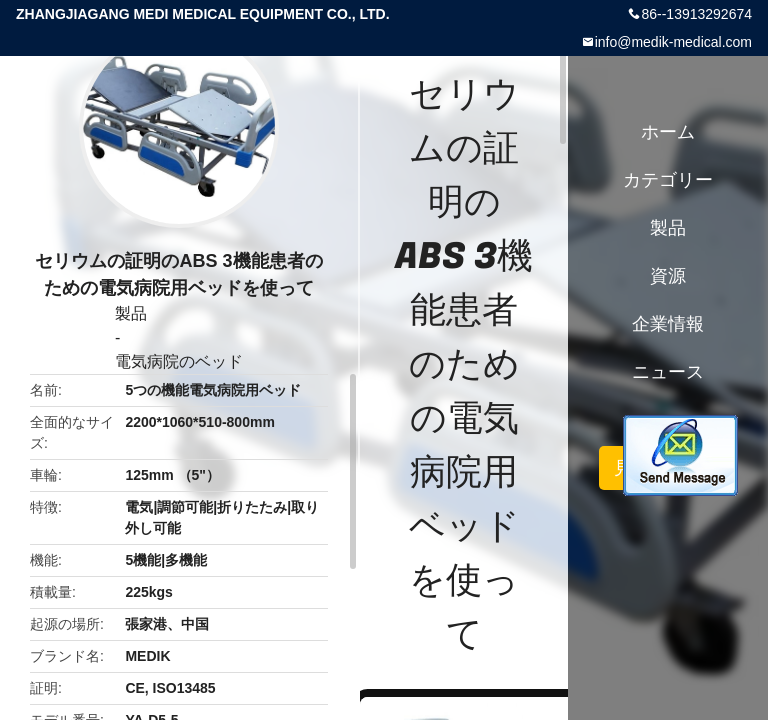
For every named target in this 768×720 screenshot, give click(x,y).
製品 (131, 313)
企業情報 (668, 324)
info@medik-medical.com (673, 42)
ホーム (668, 132)
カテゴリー (668, 180)
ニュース (668, 372)
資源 (668, 276)
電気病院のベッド (179, 361)
